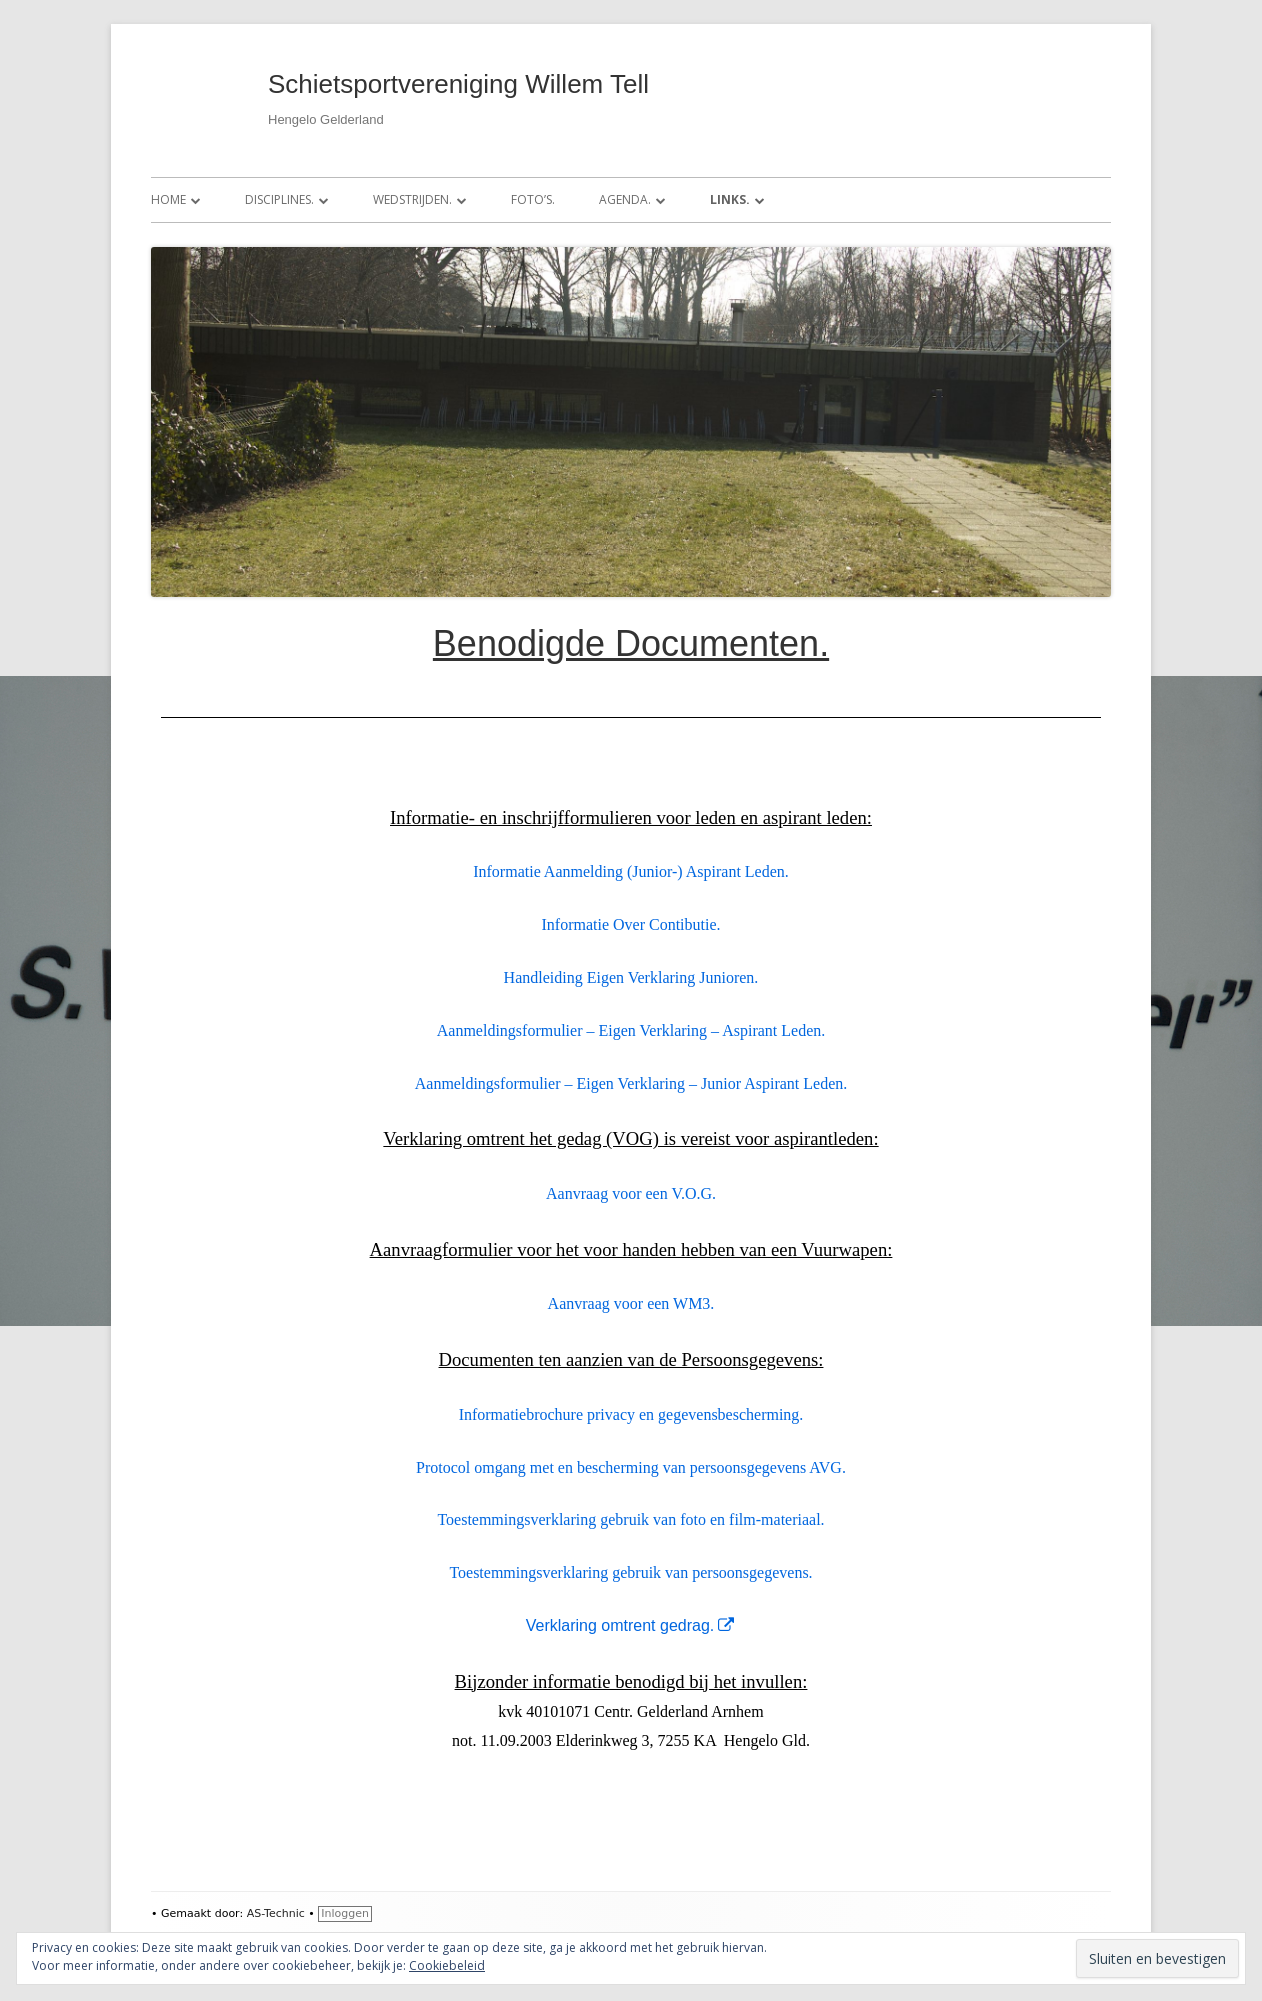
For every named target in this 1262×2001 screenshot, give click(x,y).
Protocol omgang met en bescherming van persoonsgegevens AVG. (631, 1467)
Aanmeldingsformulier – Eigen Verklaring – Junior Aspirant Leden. (631, 1083)
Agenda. (625, 199)
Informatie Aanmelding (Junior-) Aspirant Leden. (631, 871)
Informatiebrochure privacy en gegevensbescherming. (631, 1414)
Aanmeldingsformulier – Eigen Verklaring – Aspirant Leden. (631, 1030)
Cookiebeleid (447, 1965)
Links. (730, 199)
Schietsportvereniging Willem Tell (458, 84)
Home (168, 199)
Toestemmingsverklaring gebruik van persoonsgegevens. (630, 1572)
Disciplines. (279, 199)
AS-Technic (276, 1913)
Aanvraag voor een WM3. (631, 1303)
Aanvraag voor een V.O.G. (631, 1193)
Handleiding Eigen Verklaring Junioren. (631, 977)
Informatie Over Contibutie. (630, 924)
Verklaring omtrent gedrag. (631, 1625)
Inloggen (345, 1913)
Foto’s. (533, 199)
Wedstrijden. (412, 199)
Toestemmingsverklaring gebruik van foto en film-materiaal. (630, 1519)
